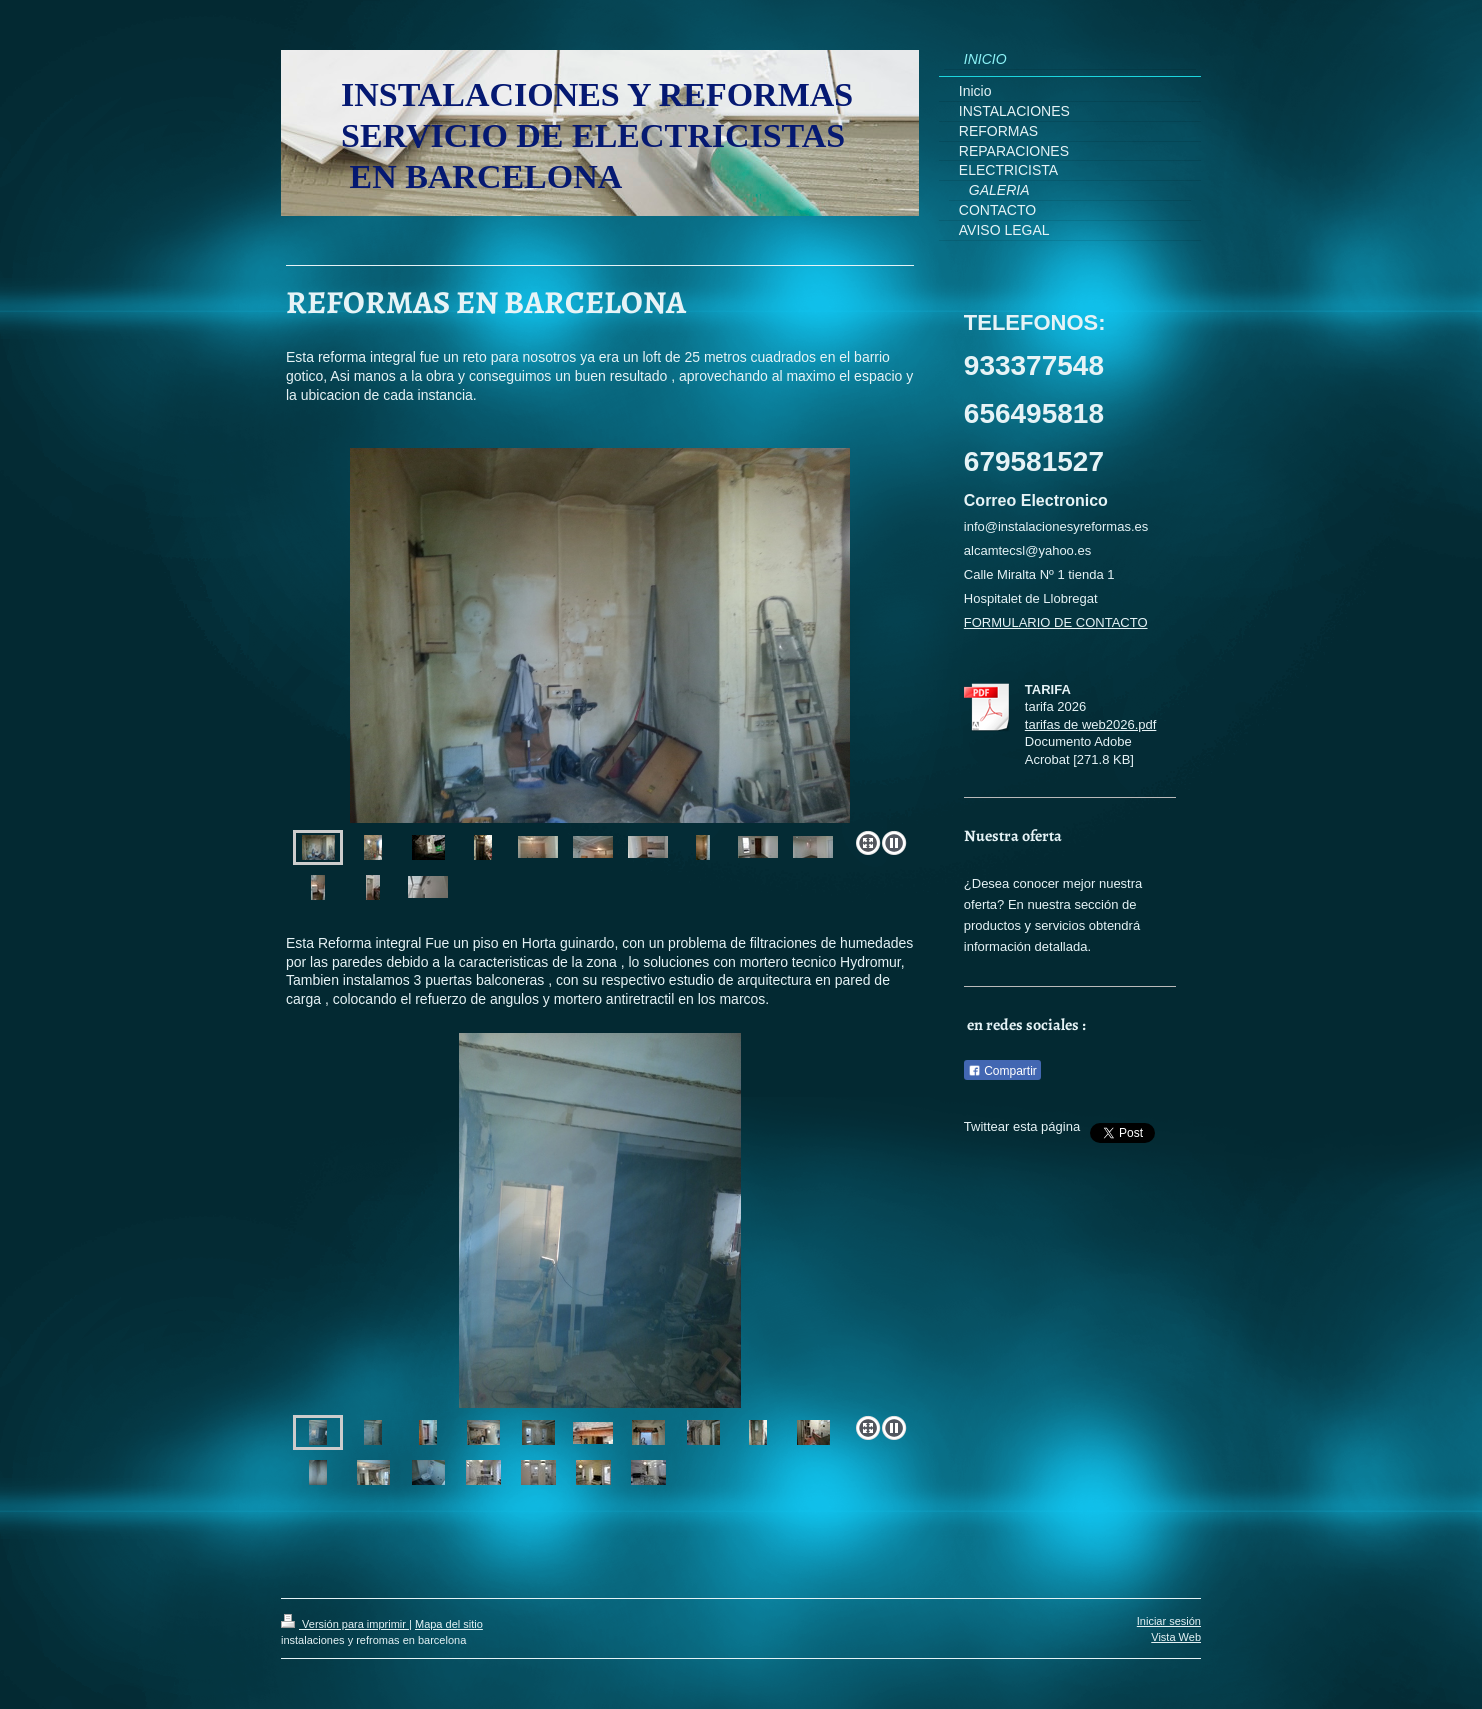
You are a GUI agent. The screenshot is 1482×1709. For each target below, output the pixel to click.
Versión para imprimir (345, 1624)
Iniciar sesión (1169, 1621)
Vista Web (1176, 1637)
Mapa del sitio (449, 1624)
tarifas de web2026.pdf (1091, 724)
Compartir (1002, 1071)
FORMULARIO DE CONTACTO (1056, 622)
